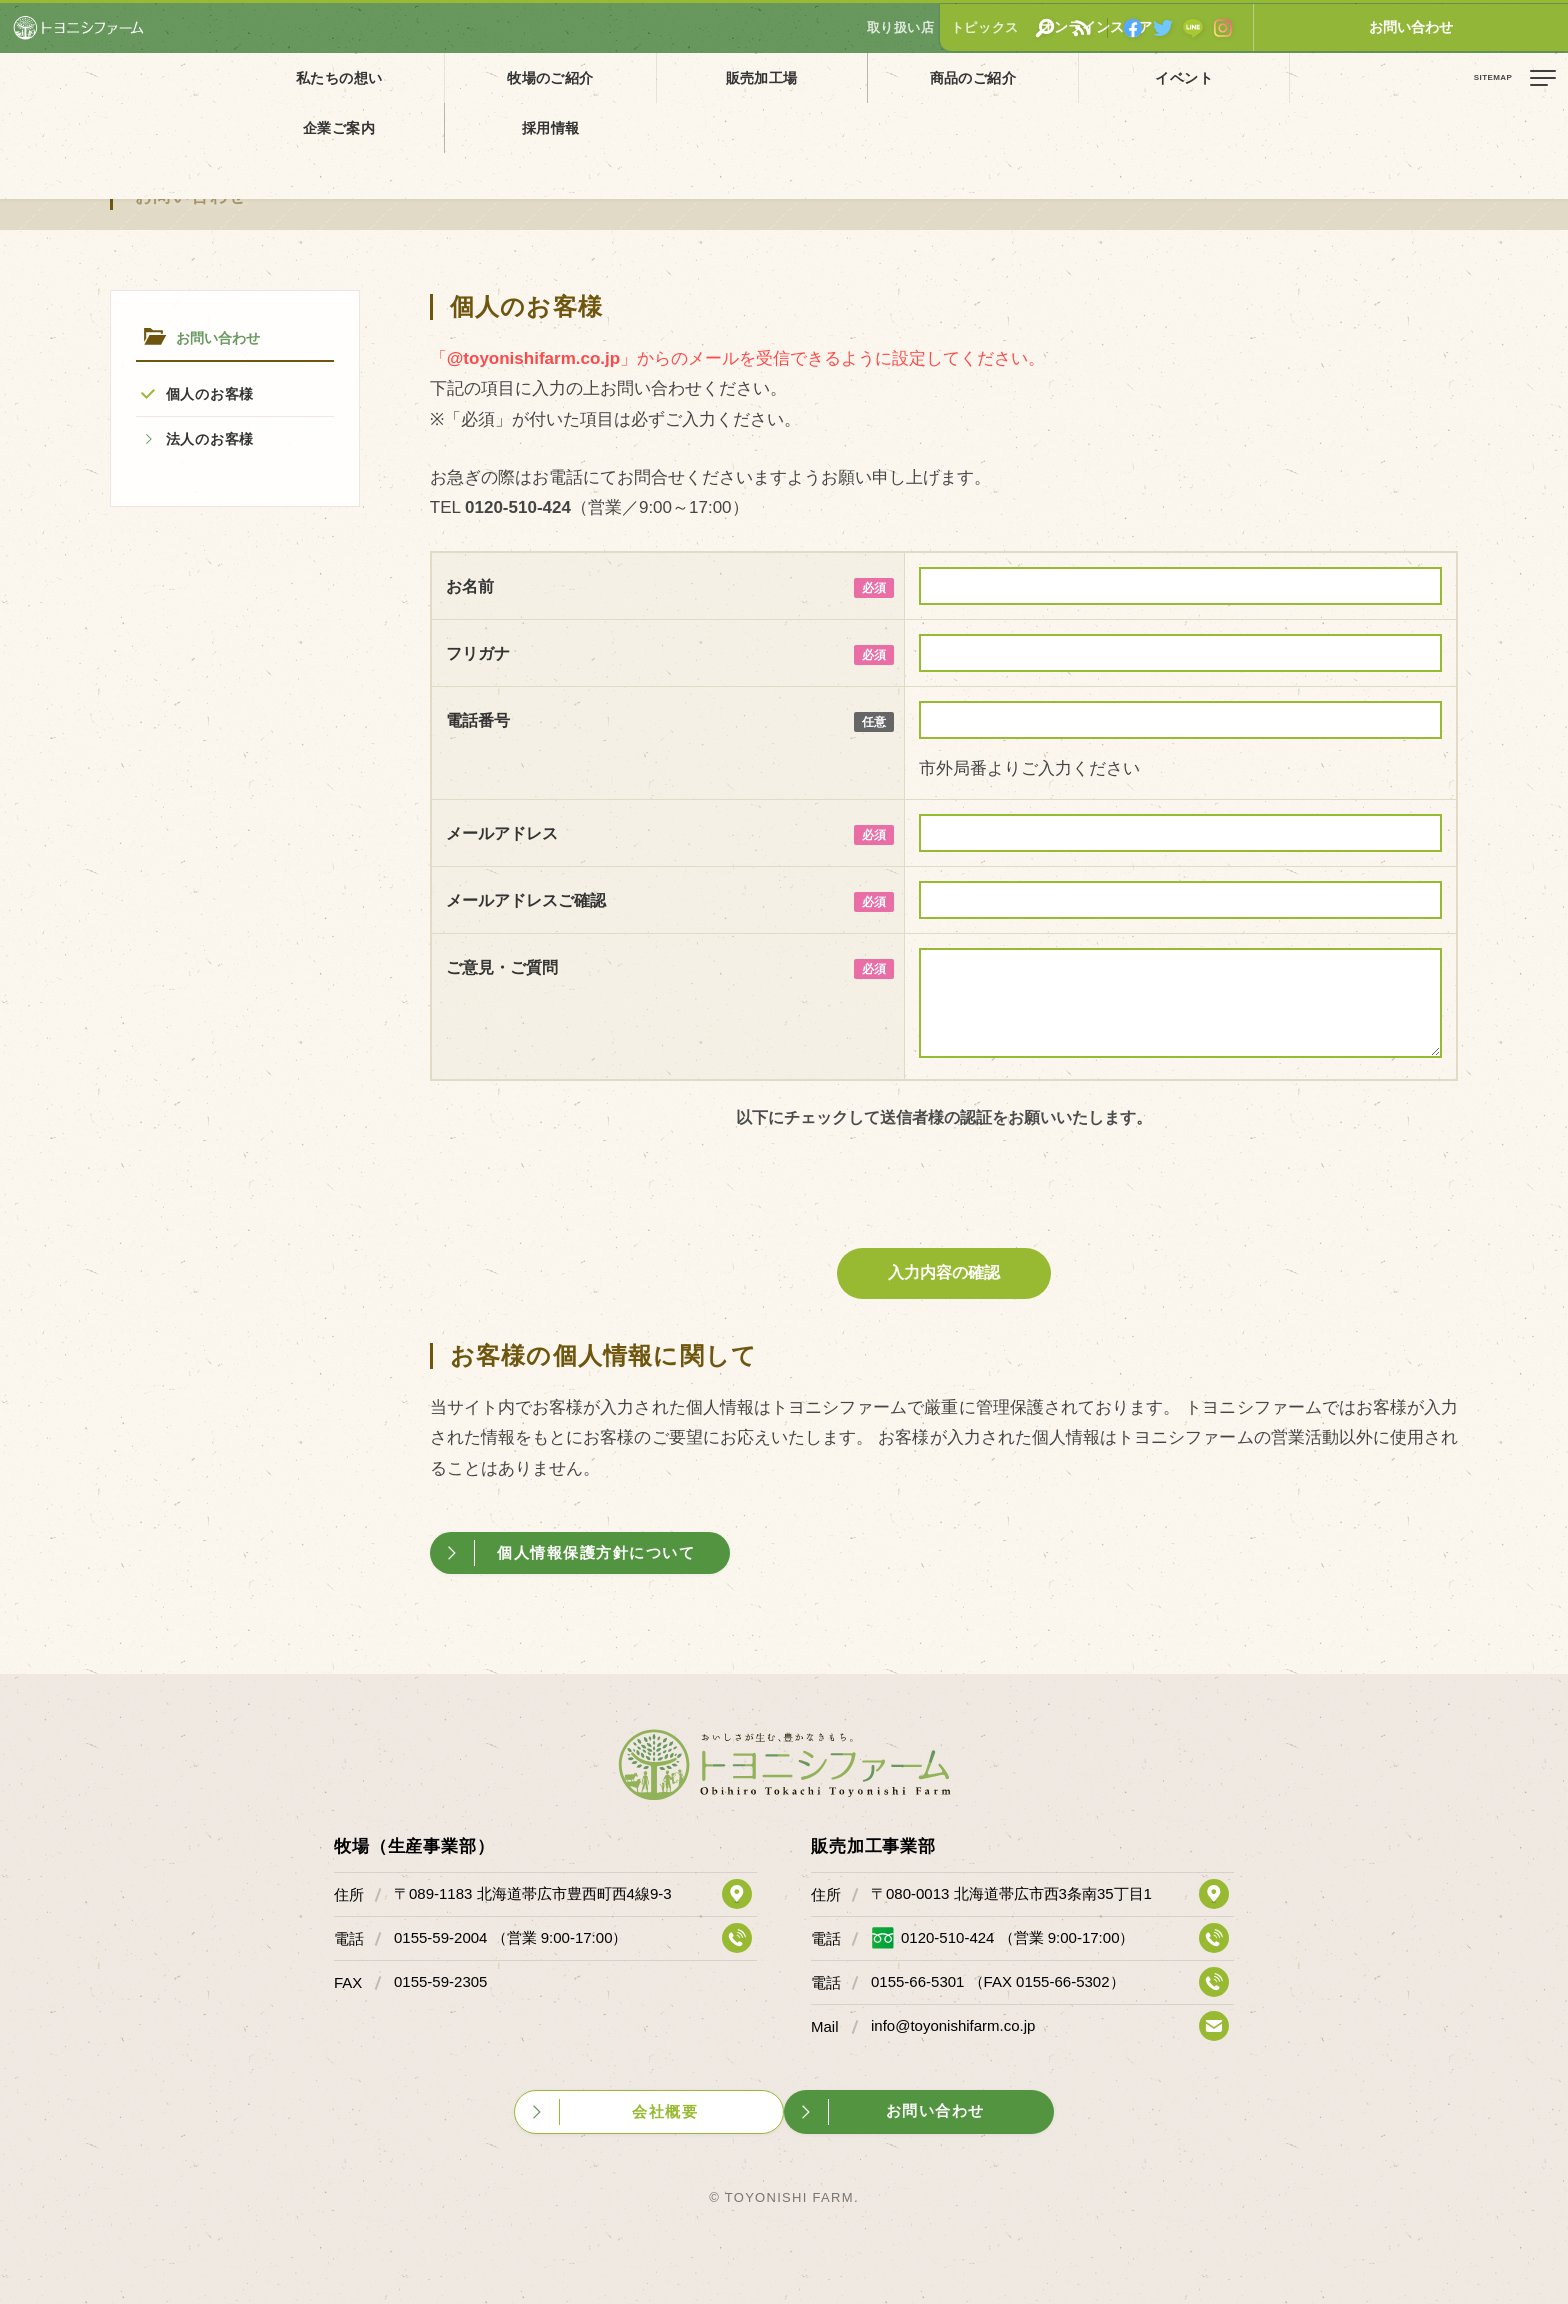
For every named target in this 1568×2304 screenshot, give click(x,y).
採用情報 (1255, 77)
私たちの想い (312, 77)
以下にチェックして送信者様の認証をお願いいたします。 (944, 1117)
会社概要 (666, 2109)
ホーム (30, 123)
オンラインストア (1343, 26)
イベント (940, 77)
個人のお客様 (210, 394)
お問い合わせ (1493, 26)
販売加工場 (626, 77)
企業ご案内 (1097, 77)
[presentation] (945, 1184)
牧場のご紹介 (469, 77)
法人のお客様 (210, 439)
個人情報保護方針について (602, 1552)
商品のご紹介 (783, 77)
